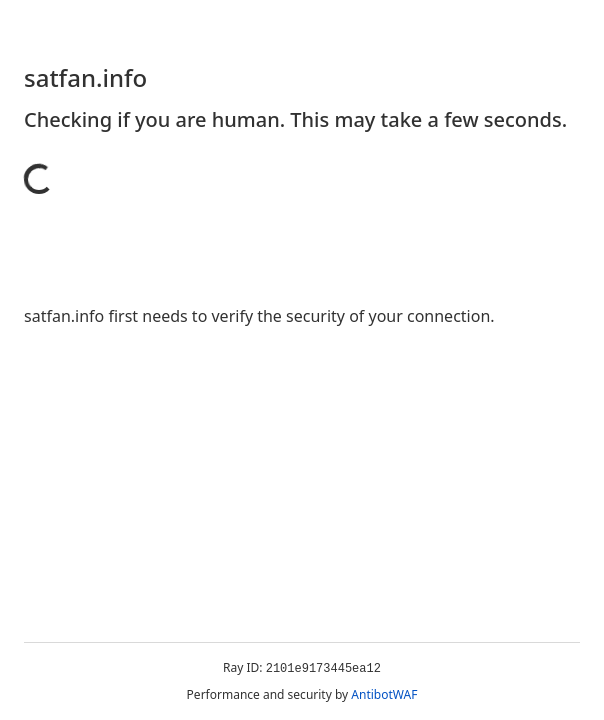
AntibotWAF (384, 694)
